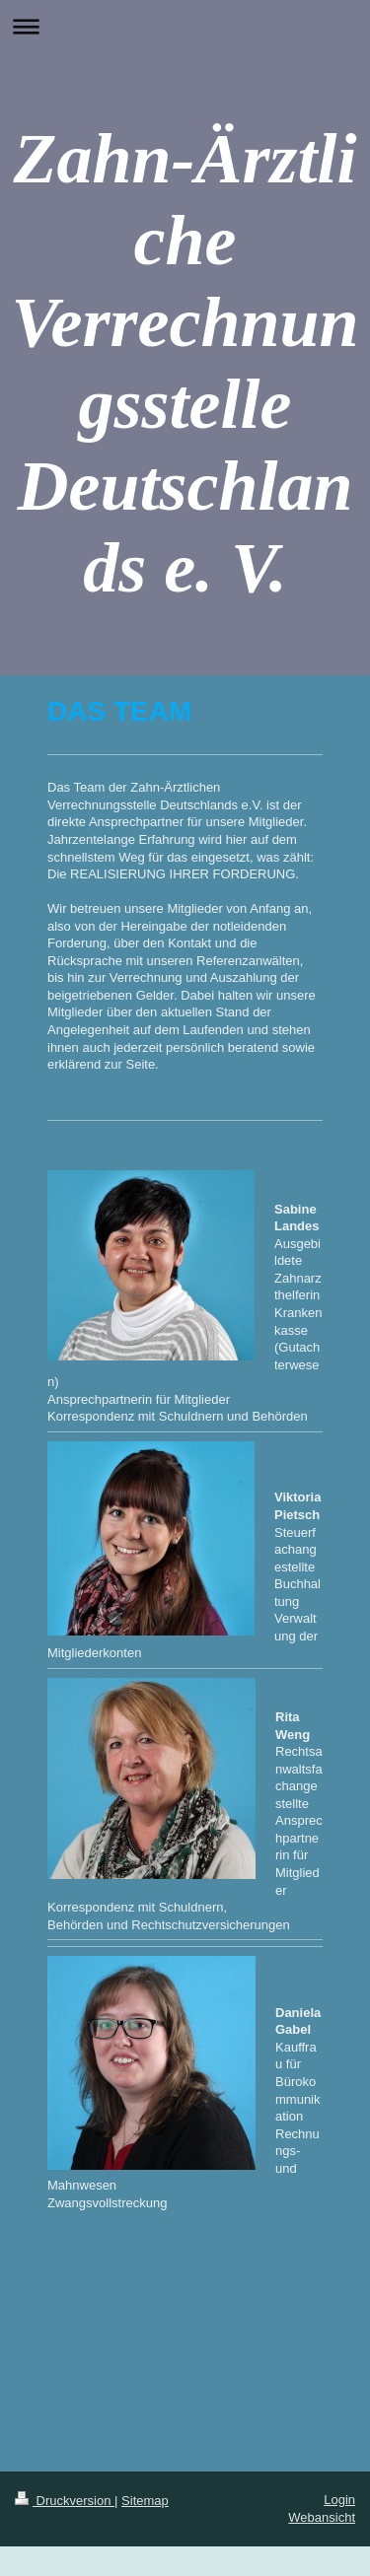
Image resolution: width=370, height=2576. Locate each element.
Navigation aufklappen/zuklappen (185, 26)
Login (339, 2499)
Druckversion (64, 2500)
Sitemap (145, 2500)
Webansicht (321, 2517)
